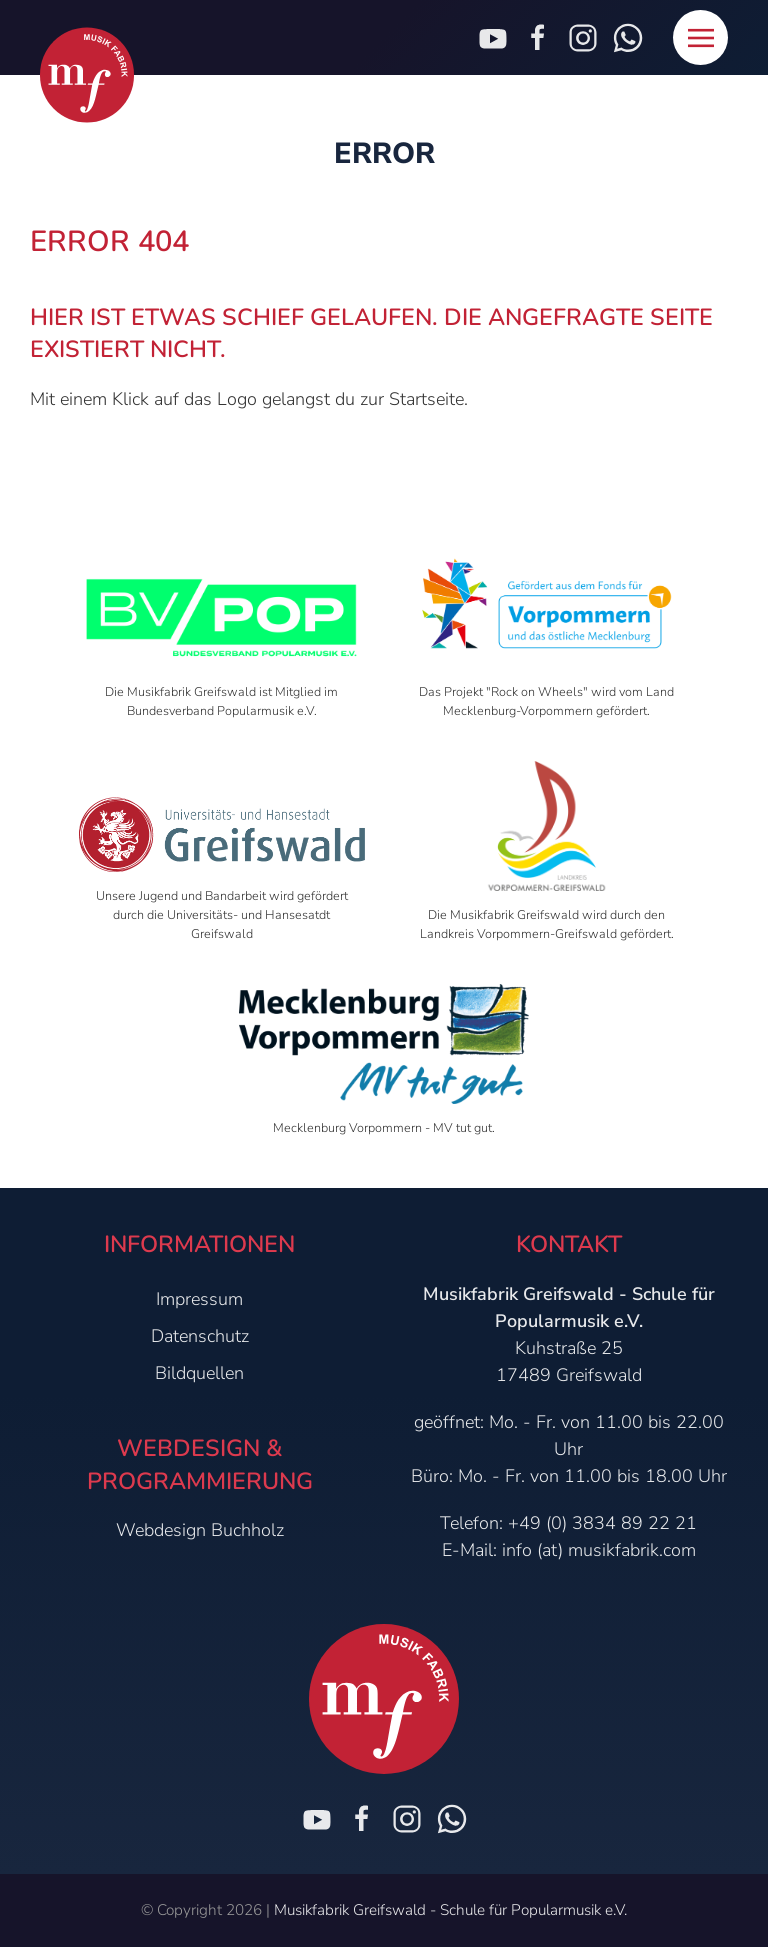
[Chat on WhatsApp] (452, 1819)
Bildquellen (199, 1373)
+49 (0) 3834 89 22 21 (602, 1523)
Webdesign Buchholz (200, 1530)
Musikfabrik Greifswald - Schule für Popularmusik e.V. (450, 1910)
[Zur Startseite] (87, 75)
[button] (700, 37)
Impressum (199, 1299)
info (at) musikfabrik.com (599, 1550)
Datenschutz (200, 1336)
